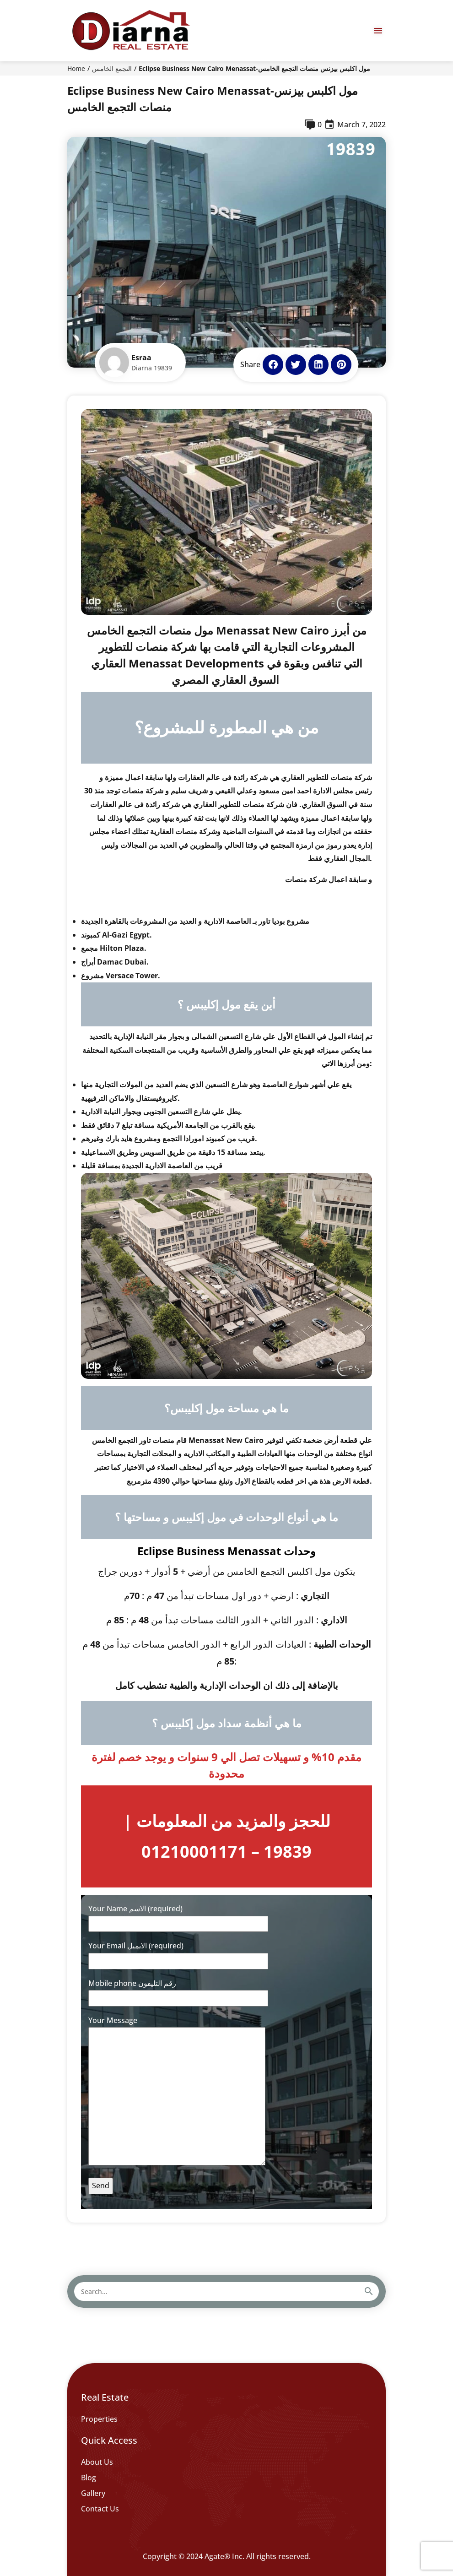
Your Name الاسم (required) (178, 1916)
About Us (97, 2462)
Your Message (176, 2091)
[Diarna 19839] (130, 30)
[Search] (367, 2291)
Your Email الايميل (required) (178, 1953)
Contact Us (100, 2509)
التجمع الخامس (112, 68)
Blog (88, 2478)
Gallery (93, 2493)
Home (76, 68)
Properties (99, 2419)
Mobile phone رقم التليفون (178, 1990)
